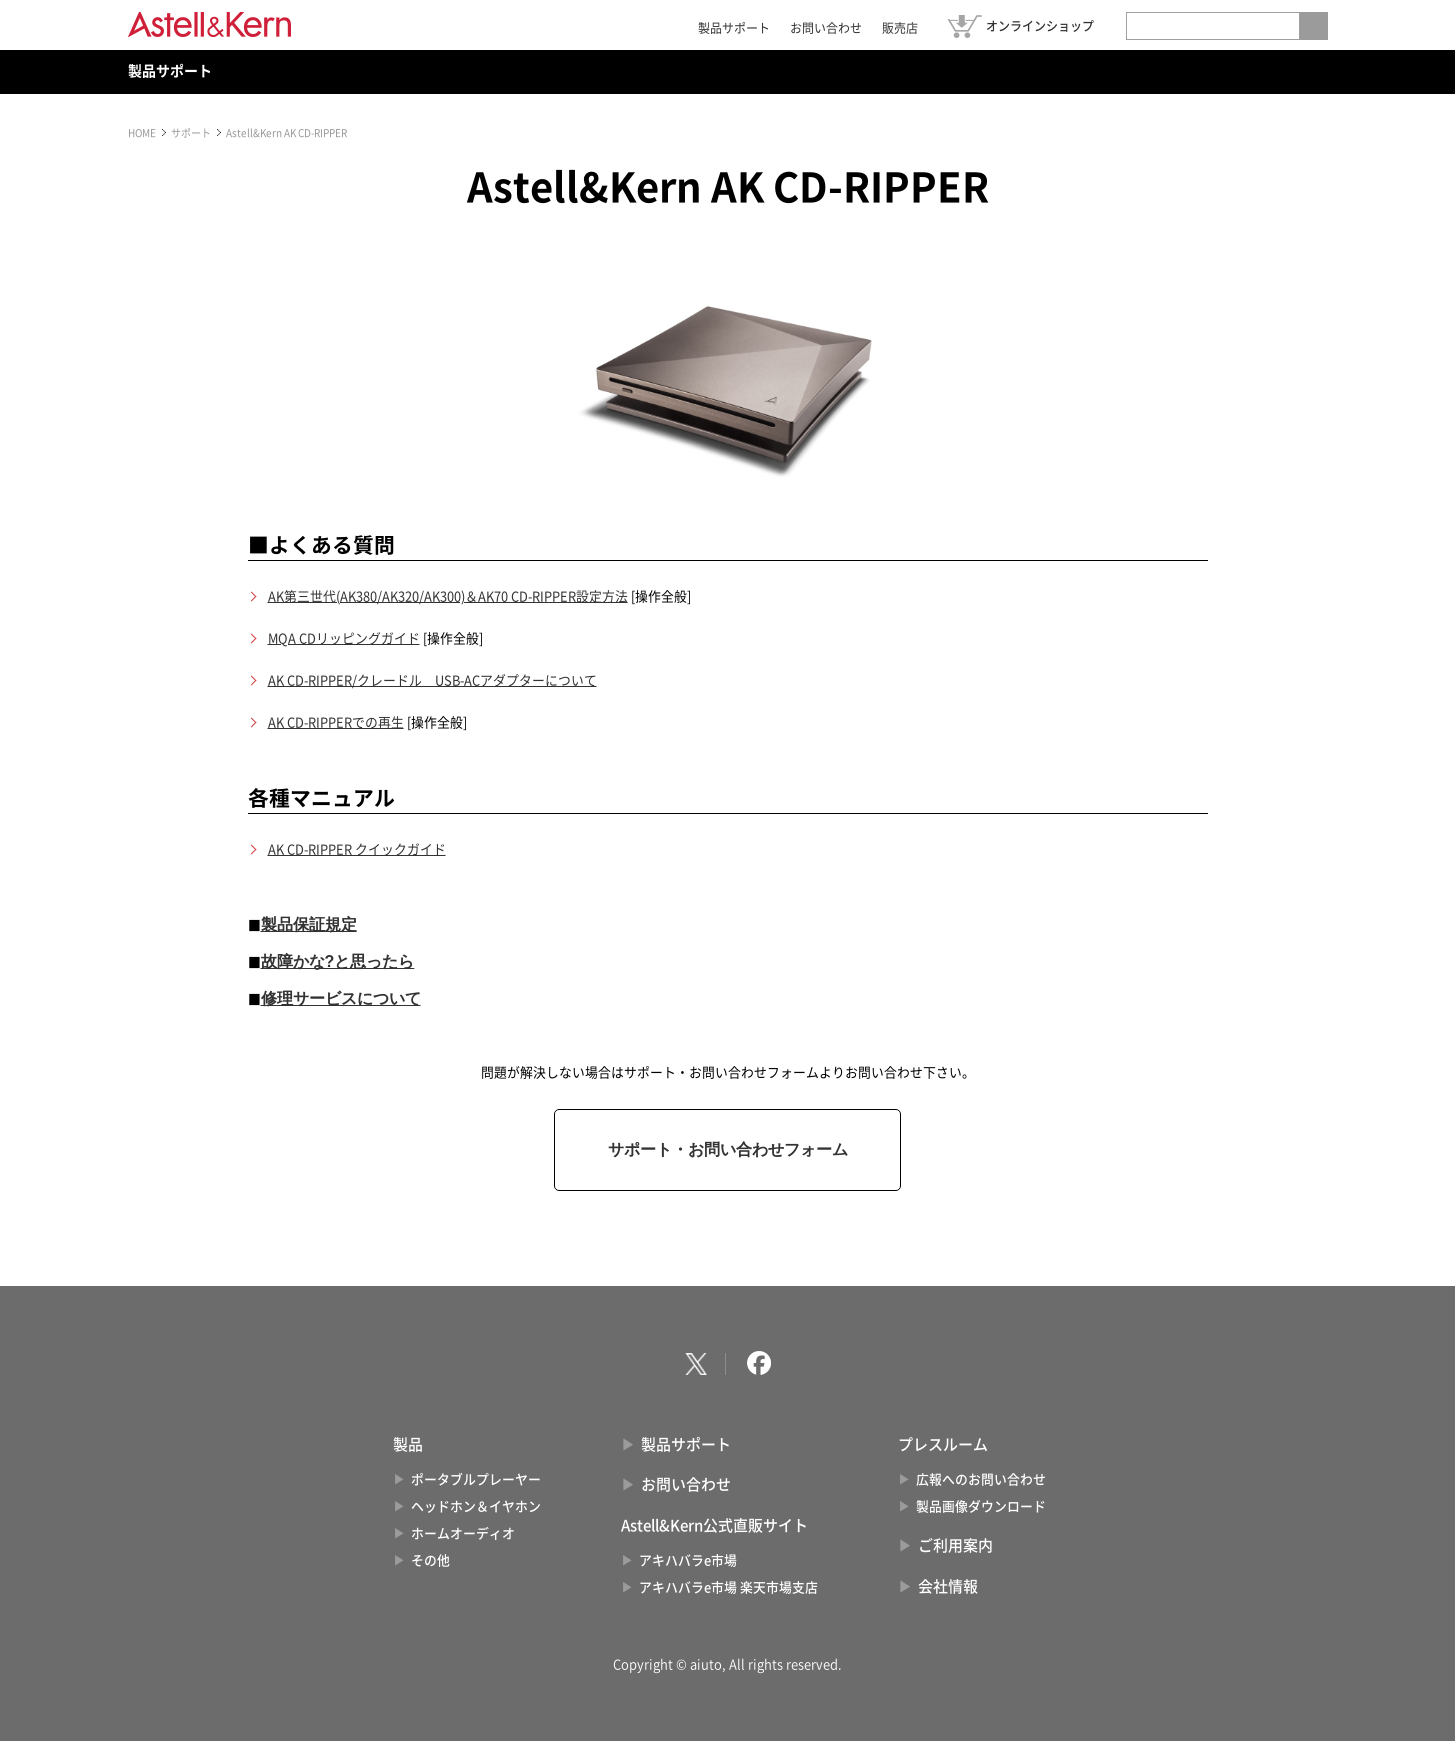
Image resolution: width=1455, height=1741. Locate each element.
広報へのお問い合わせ (981, 1479)
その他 (430, 1560)
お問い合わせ (826, 28)
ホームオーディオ (463, 1533)
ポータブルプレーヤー (476, 1479)
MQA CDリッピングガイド (344, 638)
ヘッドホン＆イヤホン (476, 1506)
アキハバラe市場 (688, 1560)
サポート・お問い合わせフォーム (728, 1149)
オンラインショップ (1040, 26)
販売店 (900, 28)
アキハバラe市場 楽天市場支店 (728, 1587)
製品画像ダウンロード (981, 1506)
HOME (142, 133)
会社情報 (948, 1586)
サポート (191, 133)
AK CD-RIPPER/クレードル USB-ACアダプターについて (432, 680)
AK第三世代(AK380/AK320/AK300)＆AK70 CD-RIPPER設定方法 (448, 596)
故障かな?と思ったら (338, 961)
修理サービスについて (341, 998)
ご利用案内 (955, 1545)
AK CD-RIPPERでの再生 (336, 722)
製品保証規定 (309, 924)
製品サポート (734, 28)
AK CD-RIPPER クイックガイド (357, 849)
